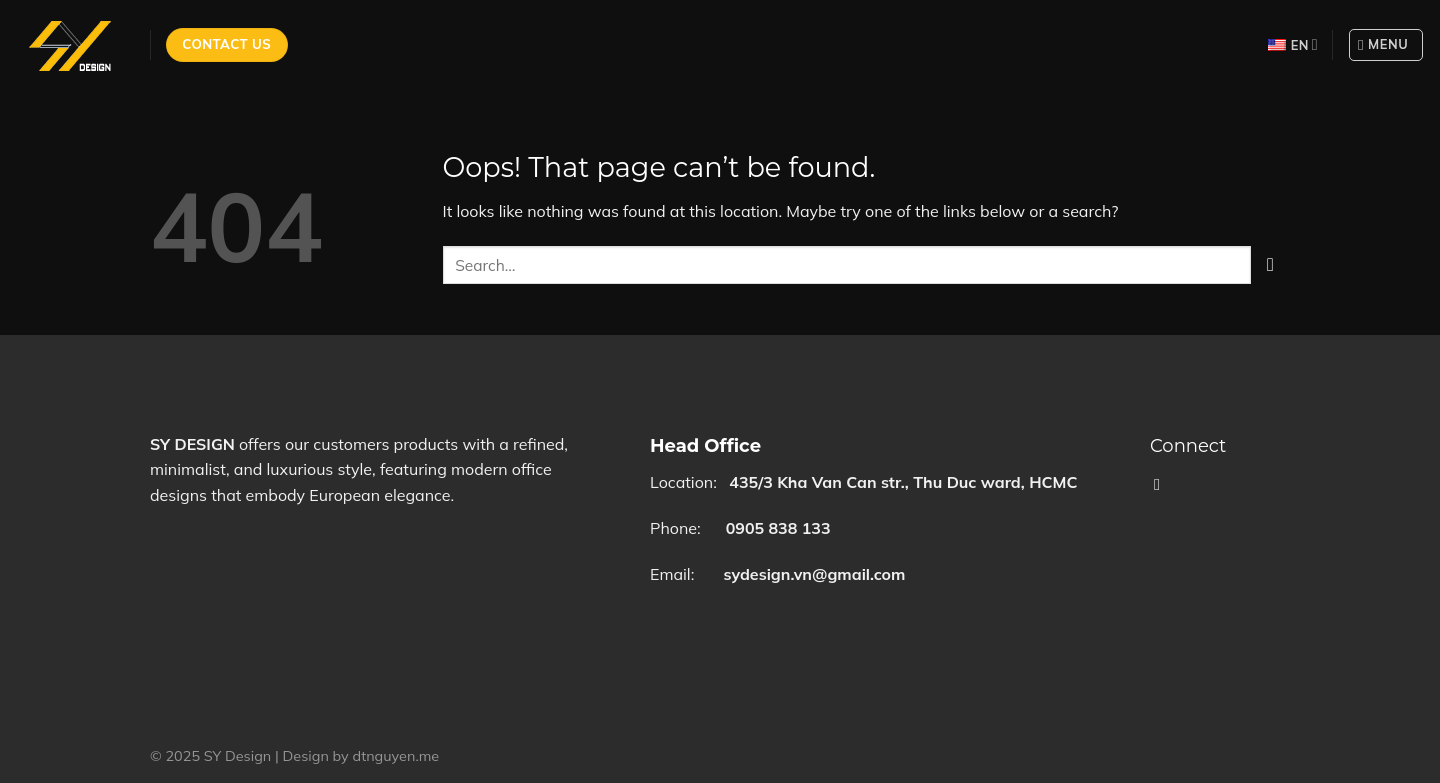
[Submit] (1270, 264)
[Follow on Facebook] (1162, 484)
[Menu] (1386, 45)
